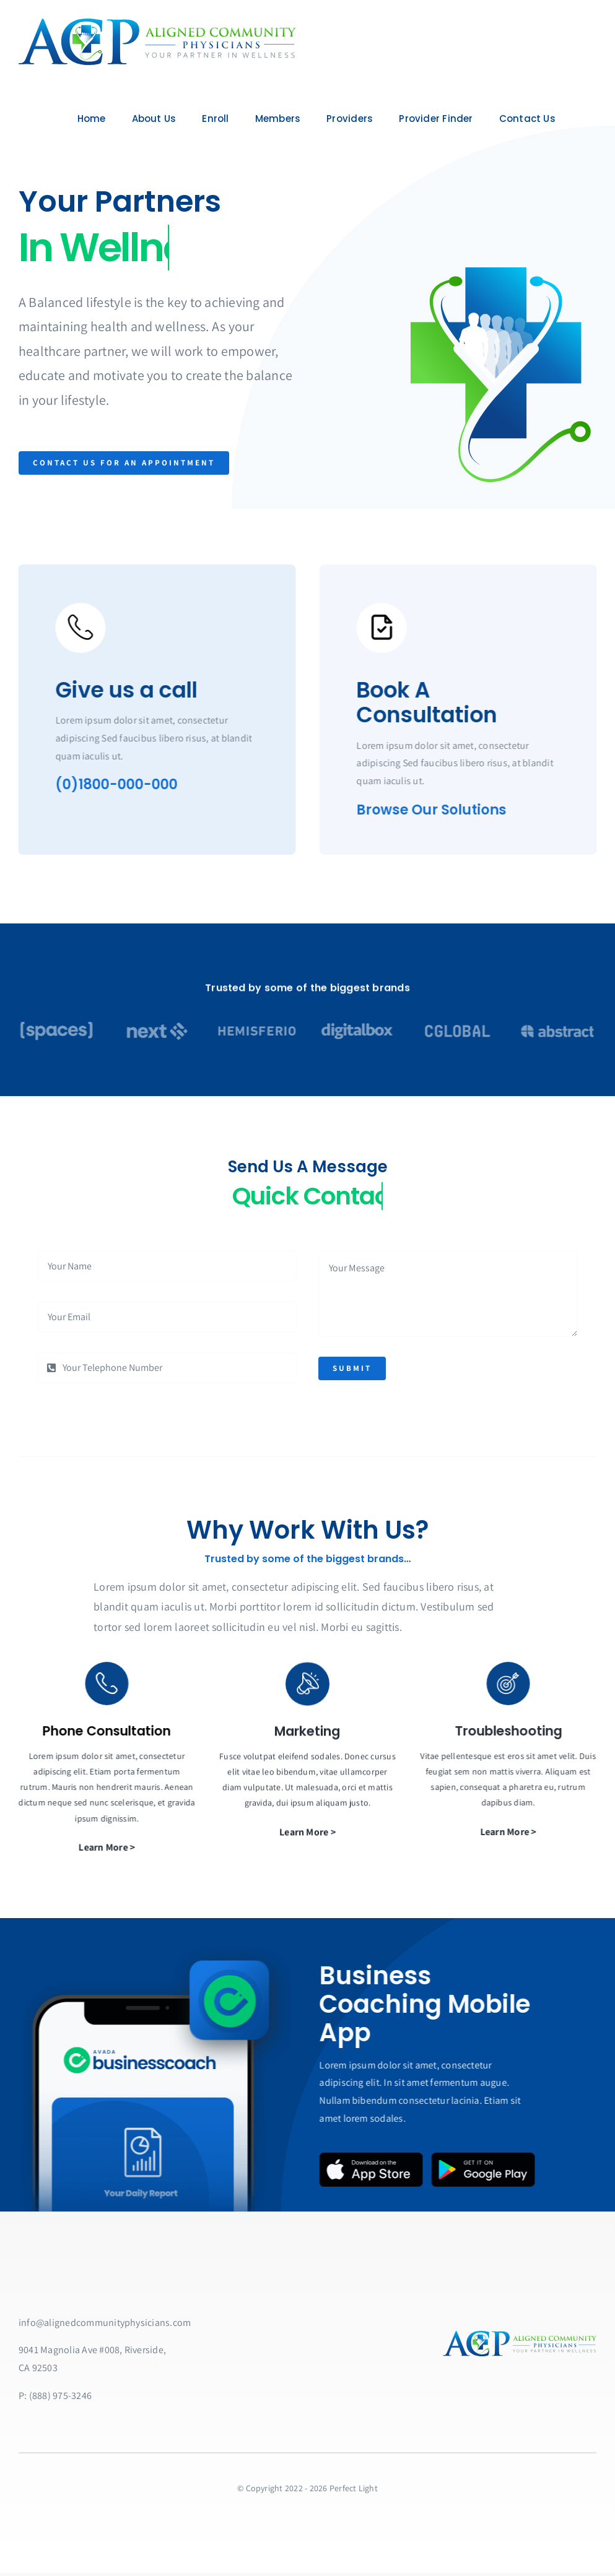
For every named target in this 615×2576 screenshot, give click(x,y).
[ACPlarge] (155, 23)
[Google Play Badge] (490, 2157)
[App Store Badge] (378, 2157)
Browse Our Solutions (438, 809)
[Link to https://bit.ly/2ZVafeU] (73, 628)
